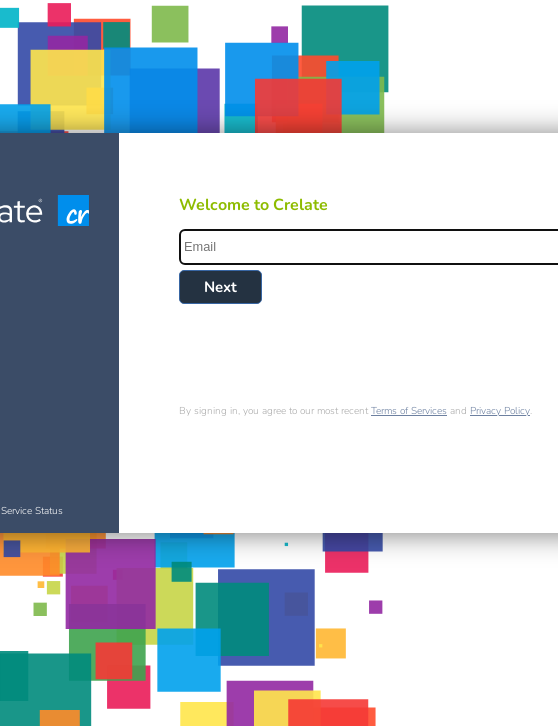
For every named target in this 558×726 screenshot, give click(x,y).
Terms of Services (409, 411)
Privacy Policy (500, 411)
